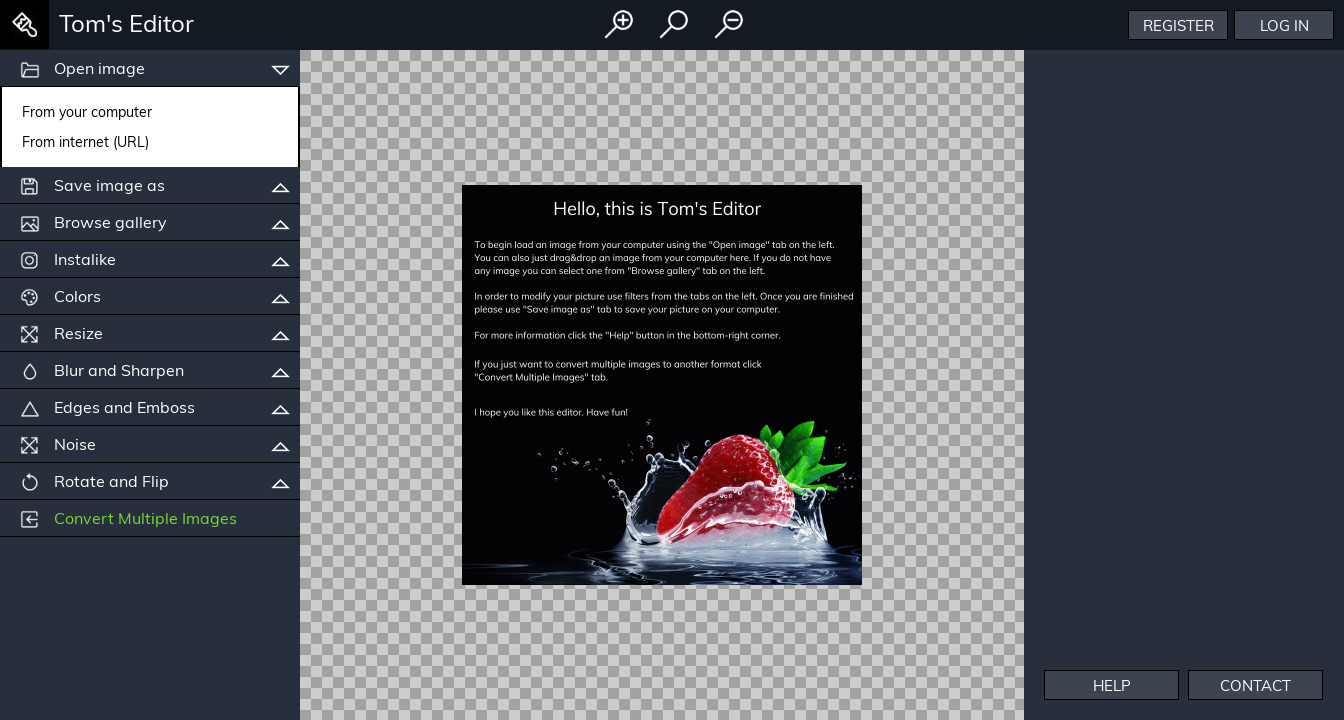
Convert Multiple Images (128, 519)
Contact (1255, 685)
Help (1112, 685)
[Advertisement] (1184, 505)
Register (1178, 25)
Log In (1284, 25)
